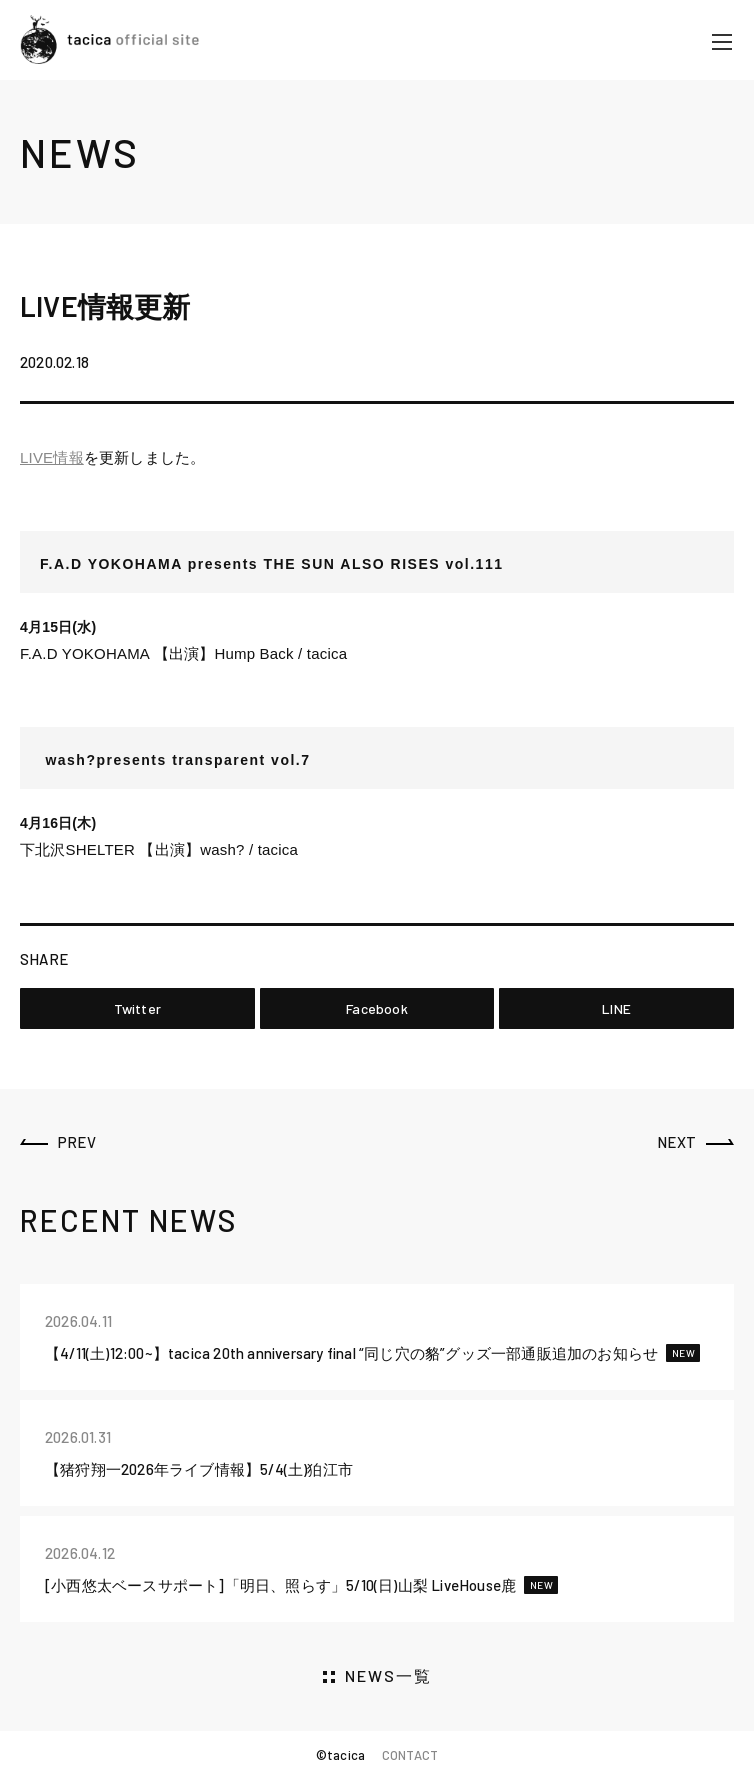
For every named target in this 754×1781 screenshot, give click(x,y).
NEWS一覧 (388, 1675)
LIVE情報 (52, 457)
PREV (77, 1142)
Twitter (137, 1008)
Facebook (377, 1008)
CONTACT (410, 1755)
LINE (616, 1008)
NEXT (676, 1142)
